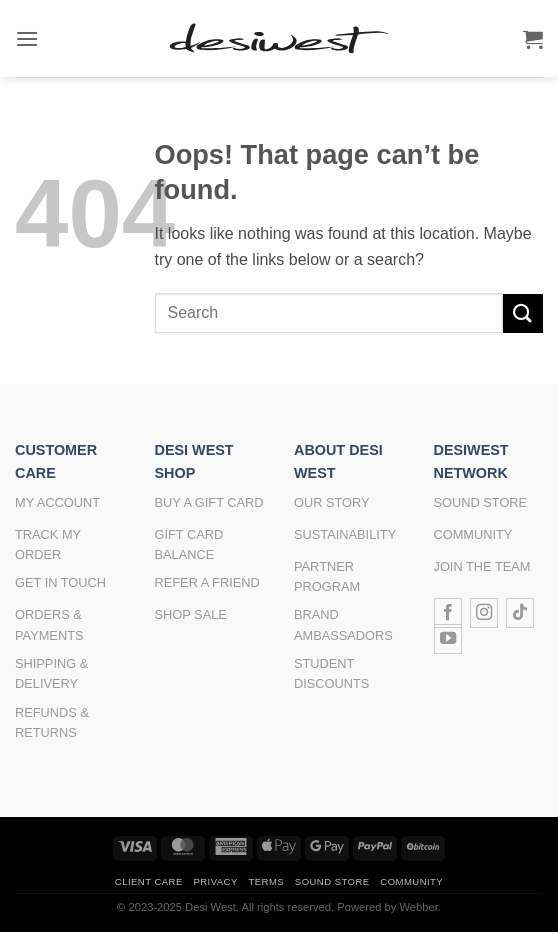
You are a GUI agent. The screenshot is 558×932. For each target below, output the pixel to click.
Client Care (149, 881)
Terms (266, 881)
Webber (418, 907)
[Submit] (523, 313)
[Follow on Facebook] (448, 613)
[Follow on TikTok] (520, 613)
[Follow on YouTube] (448, 639)
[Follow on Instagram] (484, 613)
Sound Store (332, 881)
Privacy (215, 881)
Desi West (210, 907)
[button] (27, 38)
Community (411, 881)
